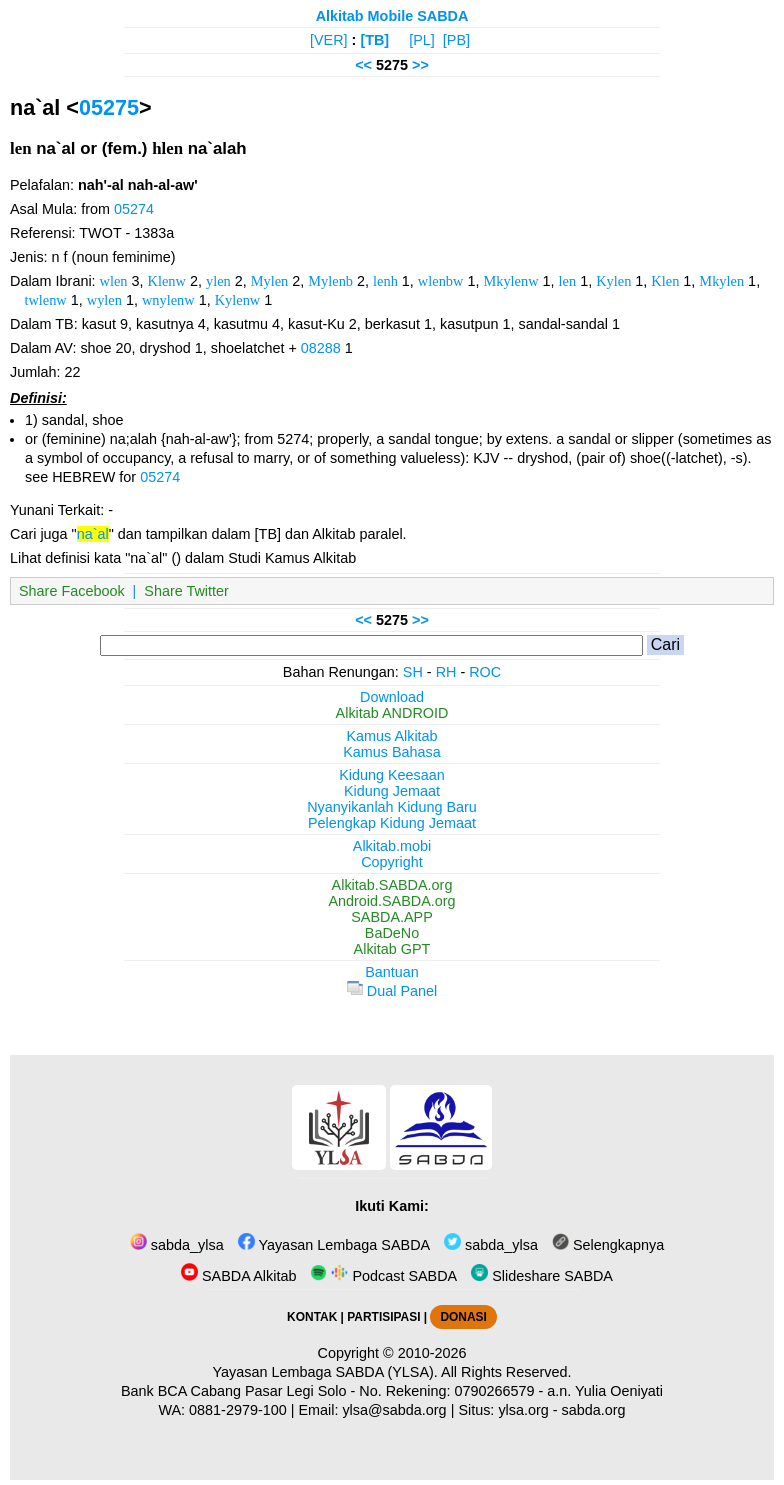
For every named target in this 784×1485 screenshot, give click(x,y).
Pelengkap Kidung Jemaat (392, 823)
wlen (114, 281)
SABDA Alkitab (238, 1276)
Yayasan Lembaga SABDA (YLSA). (325, 1372)
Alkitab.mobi (392, 846)
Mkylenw (510, 281)
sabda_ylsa (177, 1245)
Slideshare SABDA (542, 1276)
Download (392, 697)
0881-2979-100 (238, 1410)
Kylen (613, 281)
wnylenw (168, 300)
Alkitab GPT (392, 949)
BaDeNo (392, 933)
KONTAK (312, 1317)
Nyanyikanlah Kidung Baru (392, 807)
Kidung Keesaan (392, 775)
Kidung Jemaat (392, 791)
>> (420, 65)
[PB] (456, 40)
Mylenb (330, 281)
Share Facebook (72, 591)
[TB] (374, 40)
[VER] (329, 40)
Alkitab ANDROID (392, 713)
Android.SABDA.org (391, 901)
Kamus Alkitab (391, 736)
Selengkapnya (608, 1245)
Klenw (167, 281)
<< (363, 65)
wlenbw (441, 281)
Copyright (392, 862)
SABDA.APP (392, 917)
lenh (385, 281)
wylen (104, 300)
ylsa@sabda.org (394, 1410)
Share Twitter (186, 591)
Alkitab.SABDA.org (392, 885)
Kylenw (238, 300)
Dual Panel (392, 991)
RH (446, 672)
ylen (218, 281)
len (568, 281)
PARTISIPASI (383, 1317)
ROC (485, 672)
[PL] (422, 40)
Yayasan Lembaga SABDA (334, 1245)
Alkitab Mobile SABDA (392, 16)
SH (413, 672)
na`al (93, 534)
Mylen (270, 281)
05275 (109, 107)
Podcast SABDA (383, 1276)
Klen (665, 281)
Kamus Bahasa (392, 752)
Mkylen (721, 281)
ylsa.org (523, 1410)
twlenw (45, 300)
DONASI (463, 1317)
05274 (134, 209)
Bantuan (392, 972)
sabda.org (594, 1410)
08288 (321, 348)
